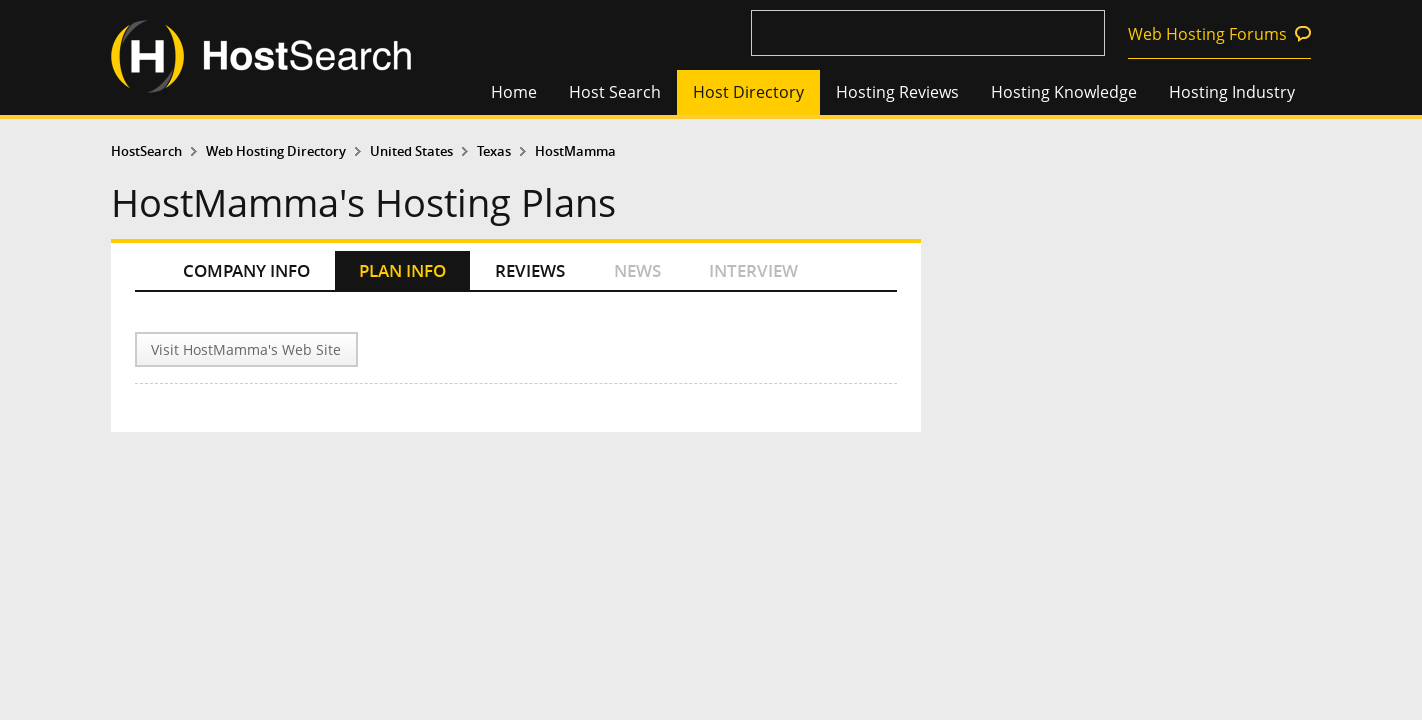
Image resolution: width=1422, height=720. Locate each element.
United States (411, 151)
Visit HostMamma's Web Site (246, 349)
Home (514, 92)
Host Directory (748, 92)
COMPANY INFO (246, 270)
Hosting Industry (1232, 92)
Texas (494, 151)
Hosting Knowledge (1064, 92)
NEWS (637, 270)
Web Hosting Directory (276, 151)
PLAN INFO (402, 270)
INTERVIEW (753, 270)
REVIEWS (530, 270)
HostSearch (146, 151)
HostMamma (575, 151)
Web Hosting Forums (1207, 34)
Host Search (615, 92)
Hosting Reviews (897, 92)
